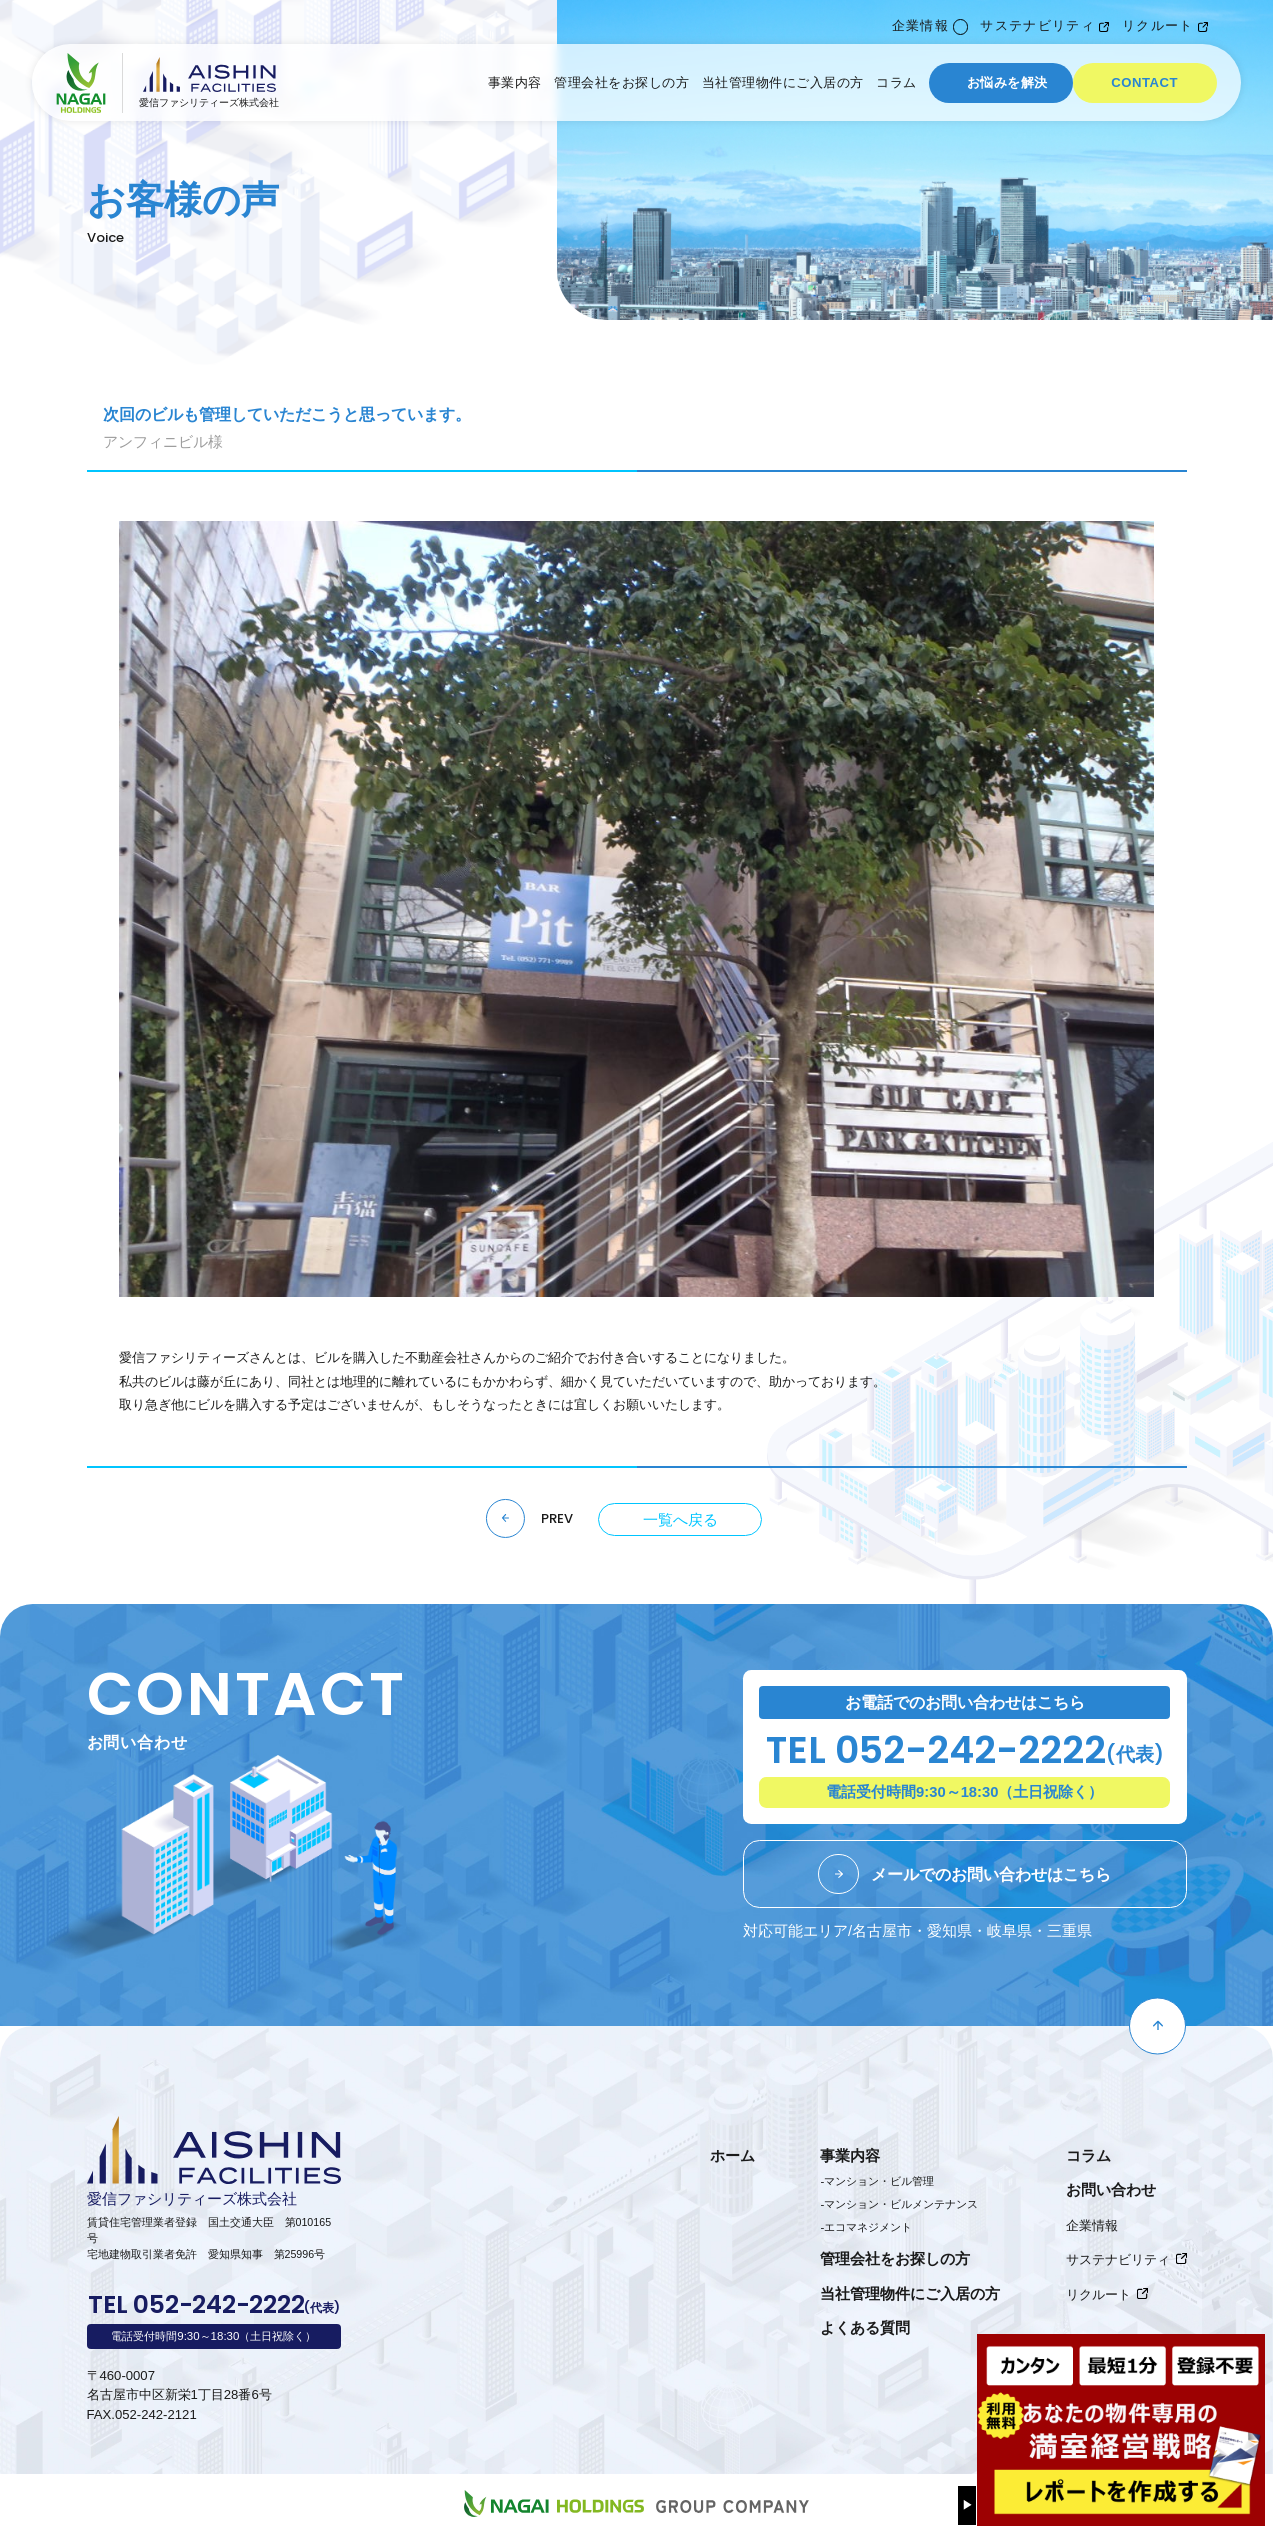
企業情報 (920, 25)
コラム (896, 82)
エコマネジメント (868, 2227)
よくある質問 (865, 2328)
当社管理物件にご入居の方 (783, 82)
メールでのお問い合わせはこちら (991, 1874)
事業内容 (515, 82)
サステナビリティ (1037, 25)
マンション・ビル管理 (879, 2181)
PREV (557, 1519)
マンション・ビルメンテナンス (901, 2204)
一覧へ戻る (680, 1520)
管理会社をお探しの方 (621, 82)
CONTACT (1144, 82)
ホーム (732, 2156)
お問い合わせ (1111, 2190)
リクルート (1158, 25)
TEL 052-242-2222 (965, 1753)
